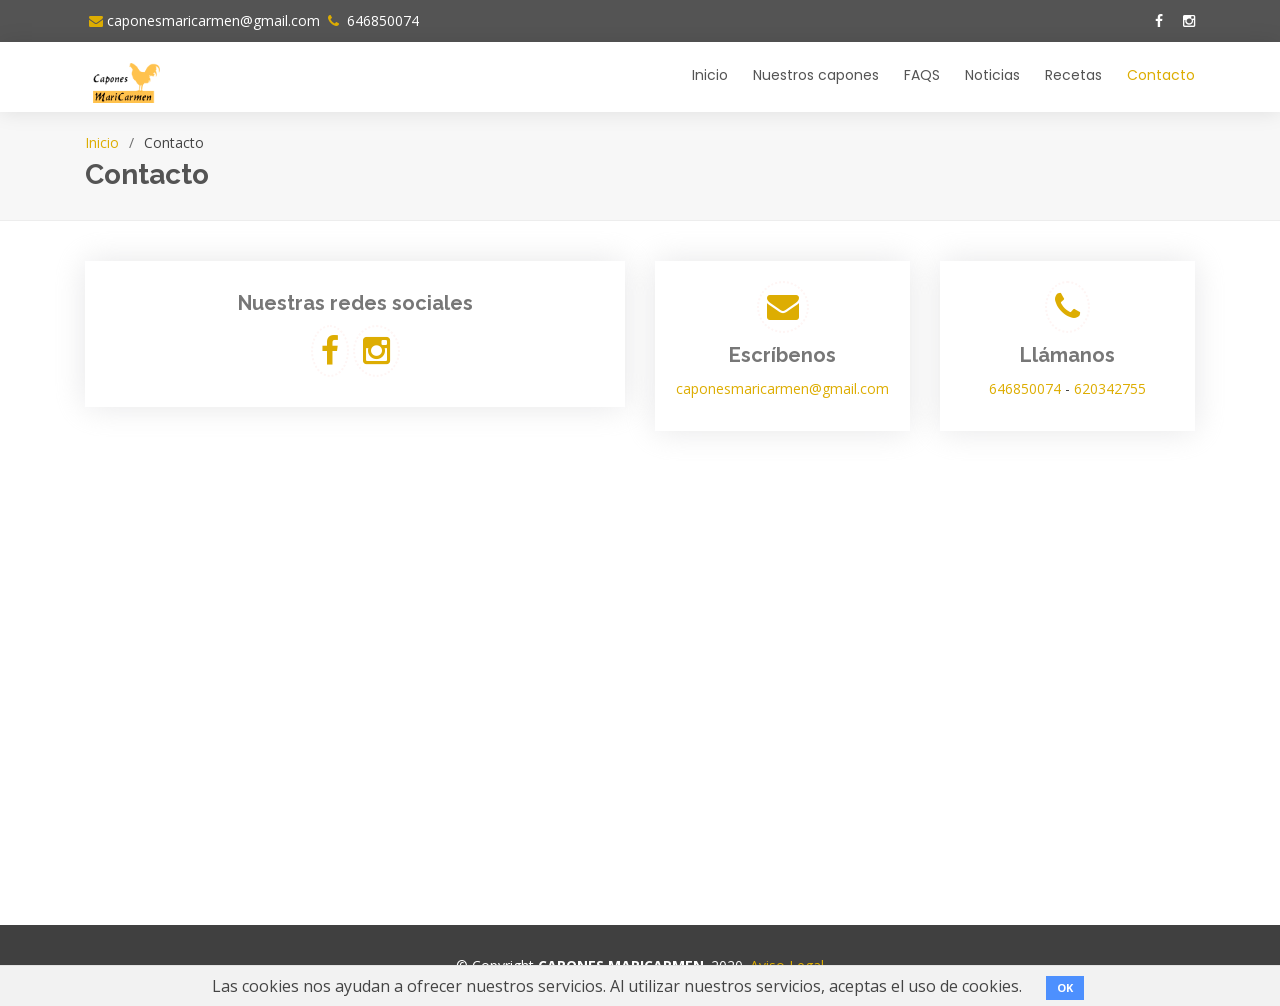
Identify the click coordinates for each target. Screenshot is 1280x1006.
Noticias (992, 75)
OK (1065, 987)
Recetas (1073, 75)
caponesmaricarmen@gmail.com (213, 20)
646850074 (381, 20)
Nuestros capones (816, 75)
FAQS (922, 75)
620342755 (1110, 388)
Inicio (710, 75)
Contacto (1161, 75)
